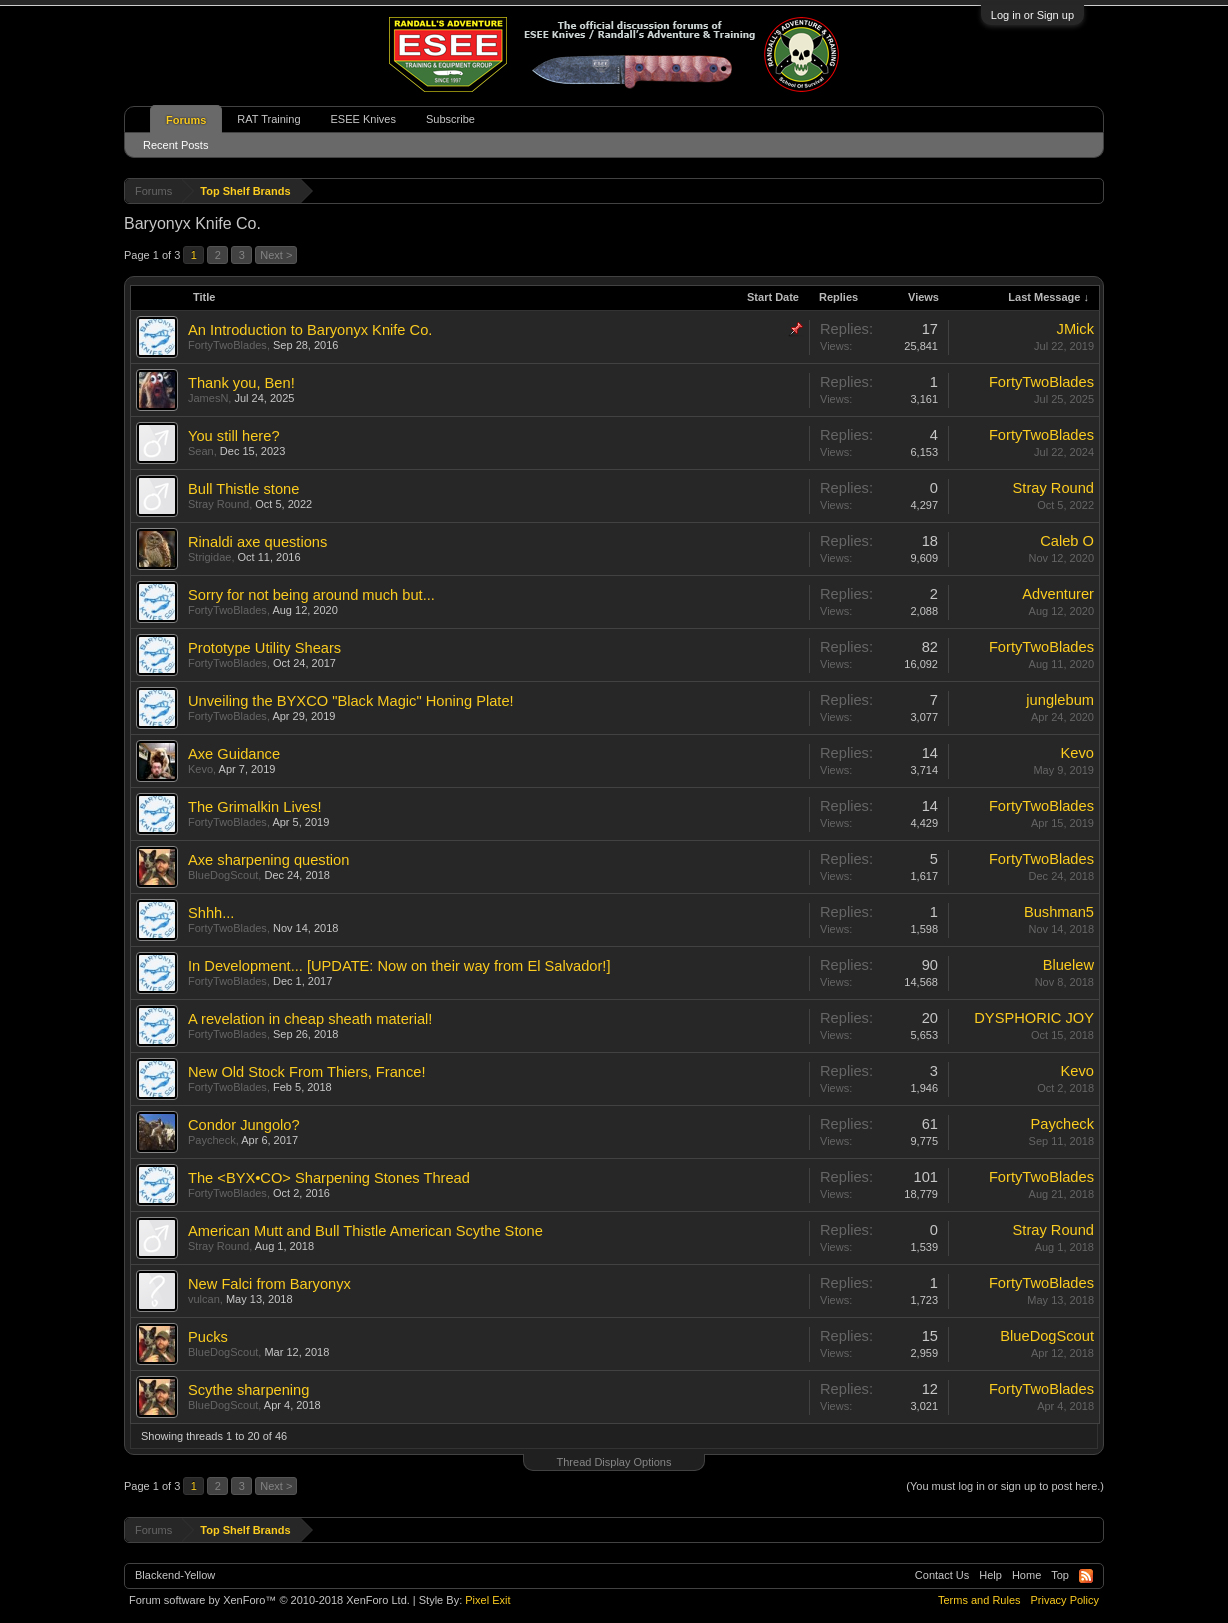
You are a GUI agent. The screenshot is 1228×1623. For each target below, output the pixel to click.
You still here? (234, 436)
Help (990, 1575)
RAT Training (268, 119)
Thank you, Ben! (241, 383)
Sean (201, 451)
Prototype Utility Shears (264, 648)
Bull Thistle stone (243, 489)
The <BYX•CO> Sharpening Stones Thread (329, 1178)
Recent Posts (175, 145)
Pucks (208, 1337)
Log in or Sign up (1032, 15)
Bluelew (1068, 965)
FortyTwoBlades (227, 345)
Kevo (200, 769)
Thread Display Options (614, 1462)
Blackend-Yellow (175, 1575)
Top (1060, 1575)
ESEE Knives (363, 119)
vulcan (204, 1299)
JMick (1075, 329)
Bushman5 (1059, 912)
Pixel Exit (487, 1600)
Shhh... (211, 913)
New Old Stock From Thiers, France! (307, 1072)
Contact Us (942, 1575)
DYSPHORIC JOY (1034, 1018)
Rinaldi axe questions (257, 542)
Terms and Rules (979, 1600)
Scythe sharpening (248, 1390)
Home (1026, 1575)
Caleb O (1067, 541)
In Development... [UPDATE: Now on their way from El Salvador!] (399, 966)
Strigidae (209, 557)
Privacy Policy (1065, 1600)
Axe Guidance (234, 754)
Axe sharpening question (268, 860)
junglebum (1060, 700)
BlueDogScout (223, 875)
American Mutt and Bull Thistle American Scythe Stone (365, 1231)
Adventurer (1058, 594)
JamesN (208, 398)
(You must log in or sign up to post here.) (1005, 1486)
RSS (1086, 1576)
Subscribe (450, 119)
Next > (276, 255)
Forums (186, 120)
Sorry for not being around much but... (311, 595)
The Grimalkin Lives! (255, 807)
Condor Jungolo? (244, 1125)
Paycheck (212, 1140)
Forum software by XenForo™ (269, 1600)
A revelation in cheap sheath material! (310, 1019)
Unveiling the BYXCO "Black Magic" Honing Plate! (351, 701)
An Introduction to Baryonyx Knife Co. (310, 330)
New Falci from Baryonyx (269, 1284)
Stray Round (218, 504)
